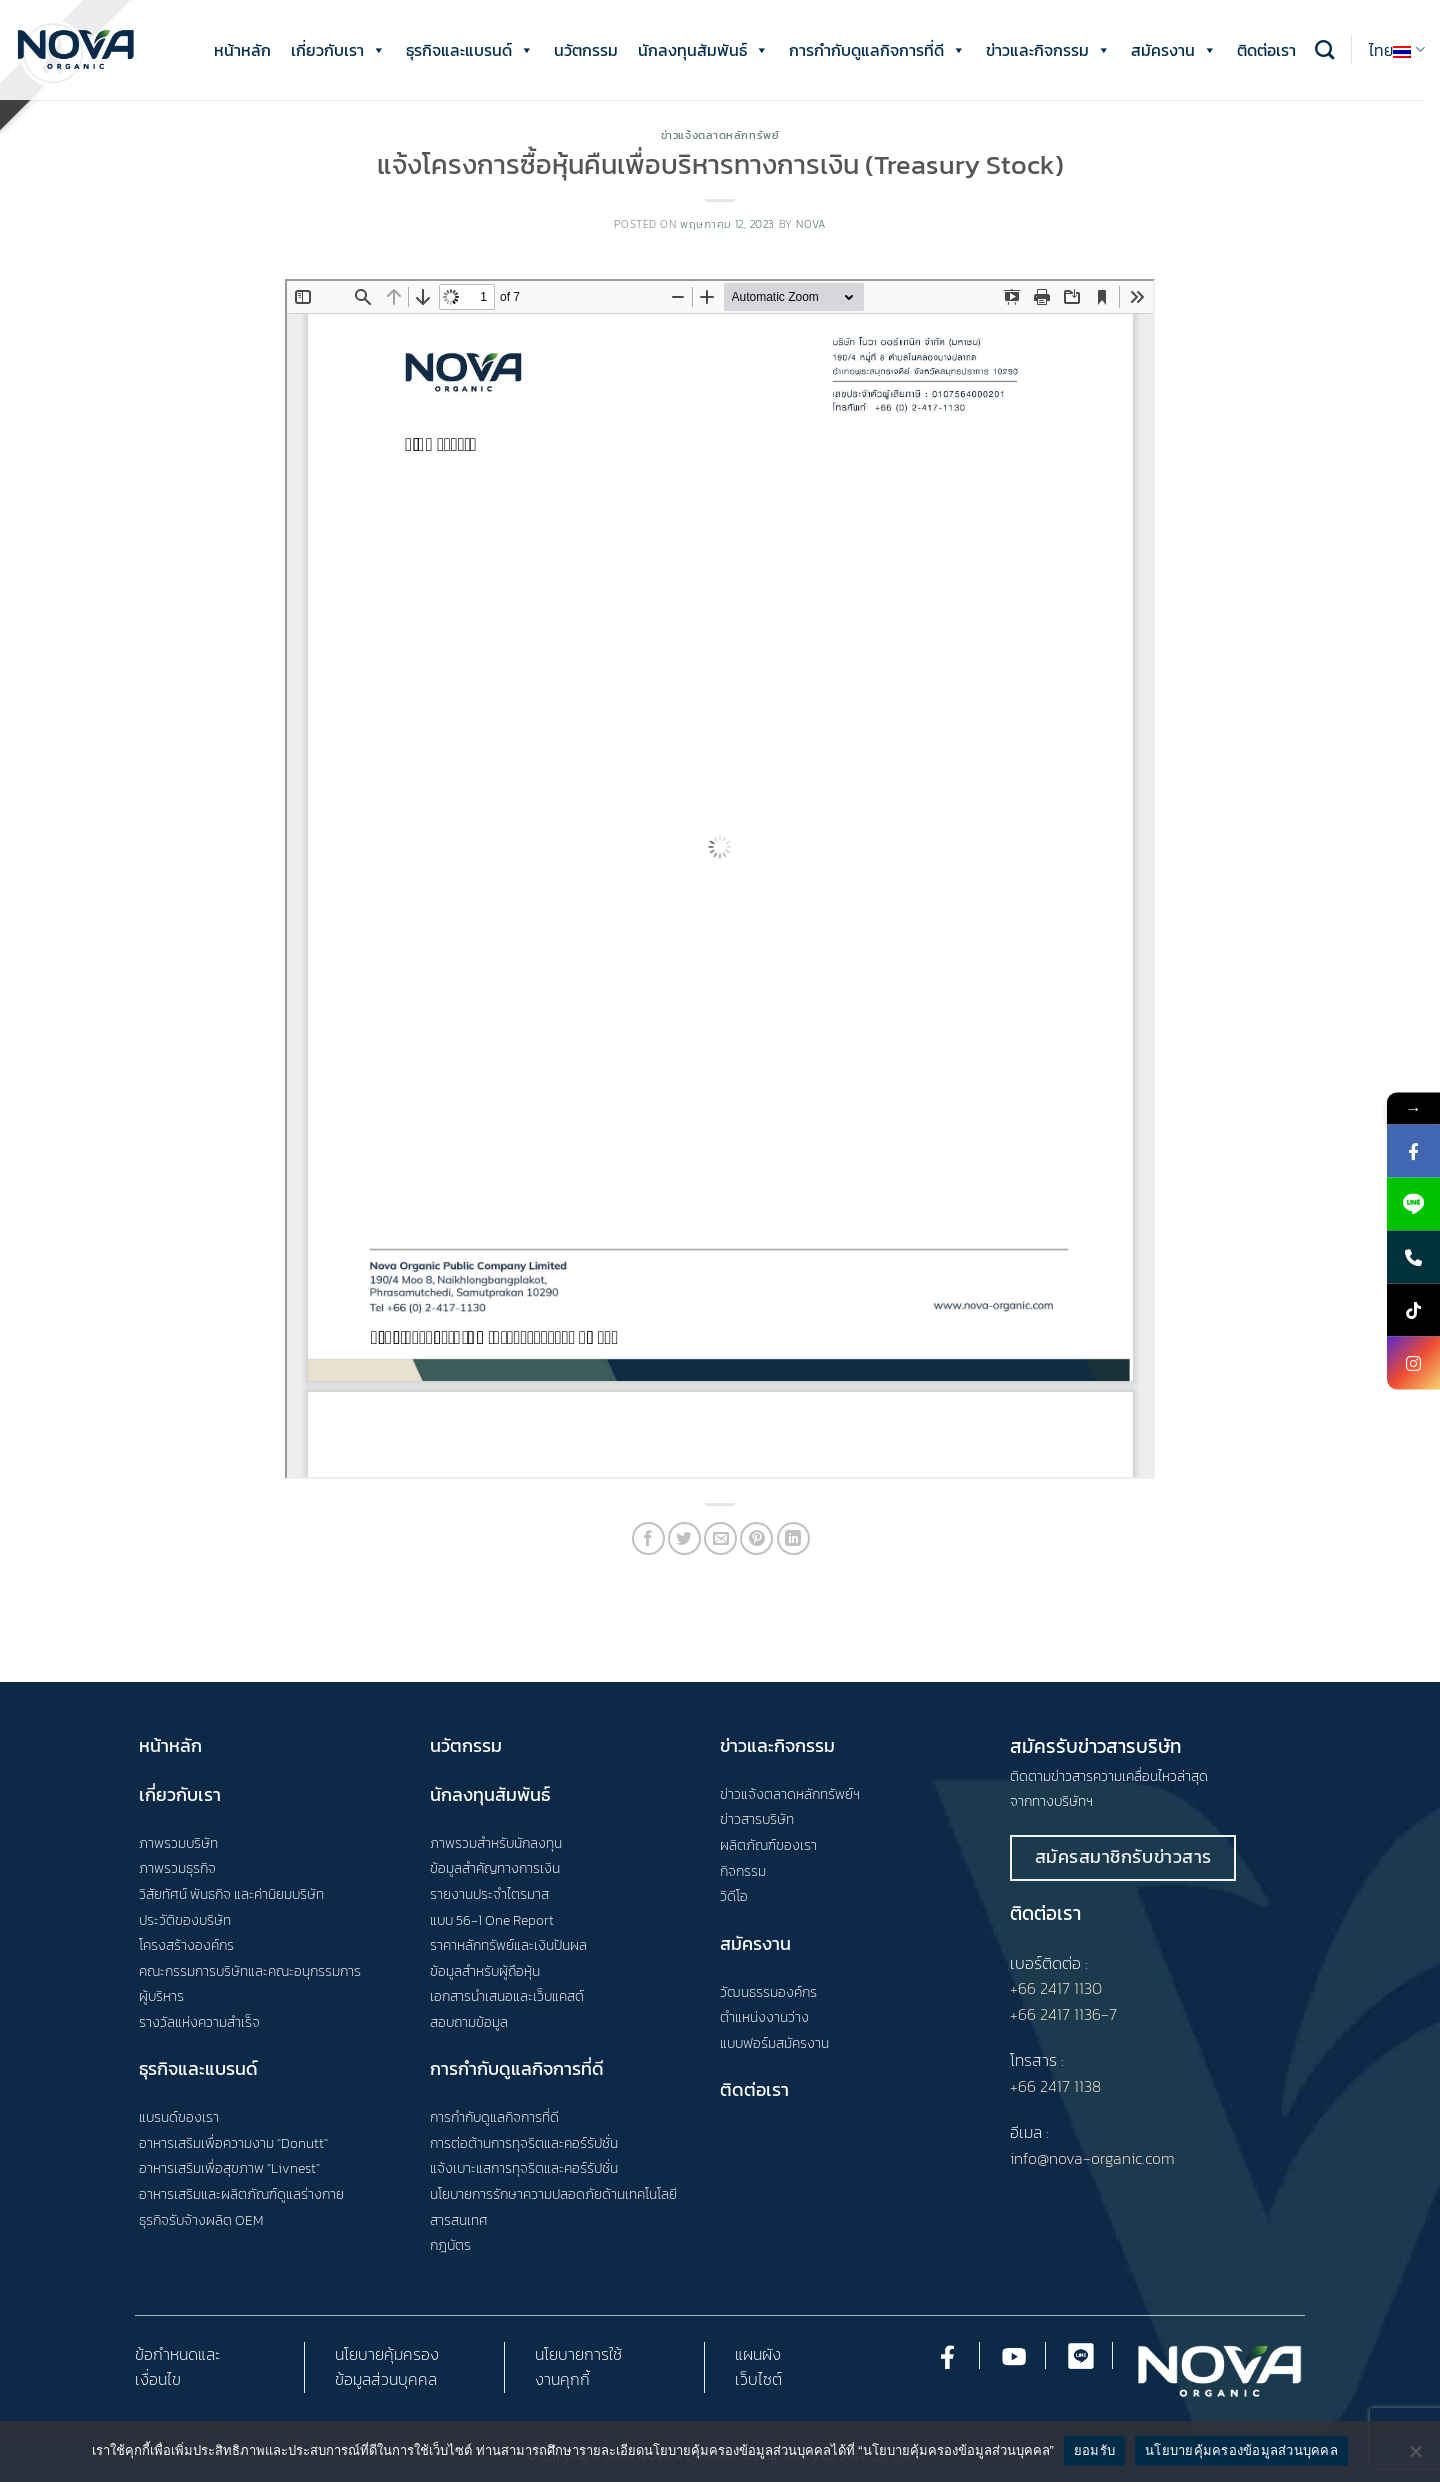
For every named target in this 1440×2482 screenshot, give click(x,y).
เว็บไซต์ (758, 2379)
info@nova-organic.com (1092, 2158)
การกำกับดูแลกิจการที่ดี (877, 50)
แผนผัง (758, 2354)
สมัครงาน (1174, 50)
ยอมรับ (1094, 2450)
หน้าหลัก (242, 50)
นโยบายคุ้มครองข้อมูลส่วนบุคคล (1241, 2450)
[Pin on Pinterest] (756, 1538)
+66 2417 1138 (1055, 2086)
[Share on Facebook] (648, 1538)
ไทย (1397, 50)
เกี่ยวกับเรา (338, 50)
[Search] (1324, 49)
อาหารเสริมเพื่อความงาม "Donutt (231, 2143)
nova (810, 224)
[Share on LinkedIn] (793, 1538)
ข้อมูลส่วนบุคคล (386, 2379)
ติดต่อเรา (1266, 50)
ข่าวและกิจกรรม (1048, 50)
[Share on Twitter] (684, 1538)
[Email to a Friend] (720, 1538)
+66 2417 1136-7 (1063, 2014)
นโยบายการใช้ (578, 2354)
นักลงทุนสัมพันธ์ (703, 50)
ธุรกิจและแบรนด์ (470, 50)
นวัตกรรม (586, 50)
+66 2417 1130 (1056, 1988)
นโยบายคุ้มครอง (387, 2354)
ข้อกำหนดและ (177, 2354)
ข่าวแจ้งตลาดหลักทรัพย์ (720, 135)
